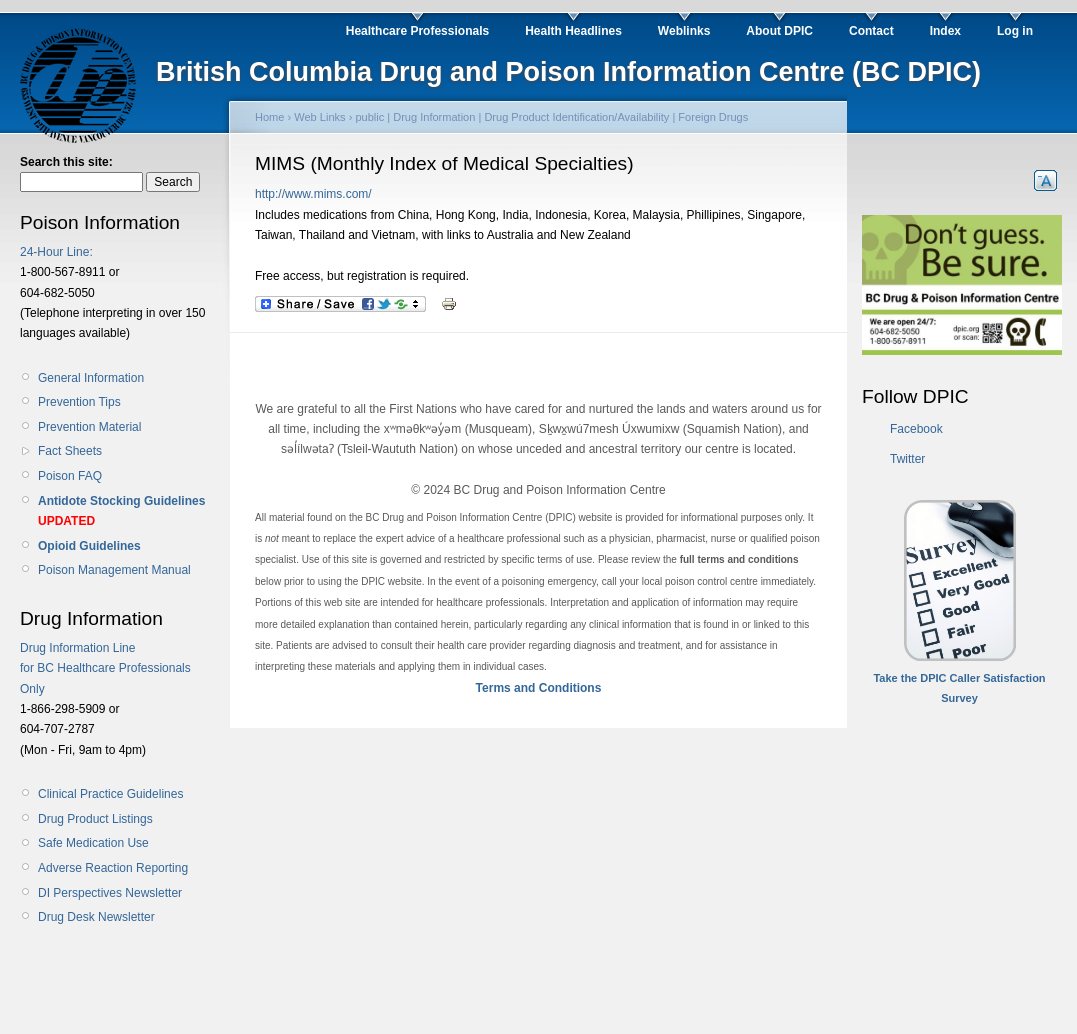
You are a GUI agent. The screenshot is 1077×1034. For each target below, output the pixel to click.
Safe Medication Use (93, 843)
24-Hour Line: (56, 252)
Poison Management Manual (114, 570)
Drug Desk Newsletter (96, 917)
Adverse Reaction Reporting (113, 868)
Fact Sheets (70, 451)
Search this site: (66, 162)
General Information (91, 378)
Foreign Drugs (713, 117)
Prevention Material (89, 427)
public (369, 117)
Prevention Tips (79, 402)
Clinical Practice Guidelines (110, 794)
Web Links (319, 117)
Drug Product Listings (95, 819)
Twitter (907, 459)
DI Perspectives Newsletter (110, 893)
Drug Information (434, 117)
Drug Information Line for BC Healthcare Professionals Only (105, 668)
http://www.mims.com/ (313, 194)
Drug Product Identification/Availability (576, 117)
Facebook (916, 429)
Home (269, 117)
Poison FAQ (70, 476)
